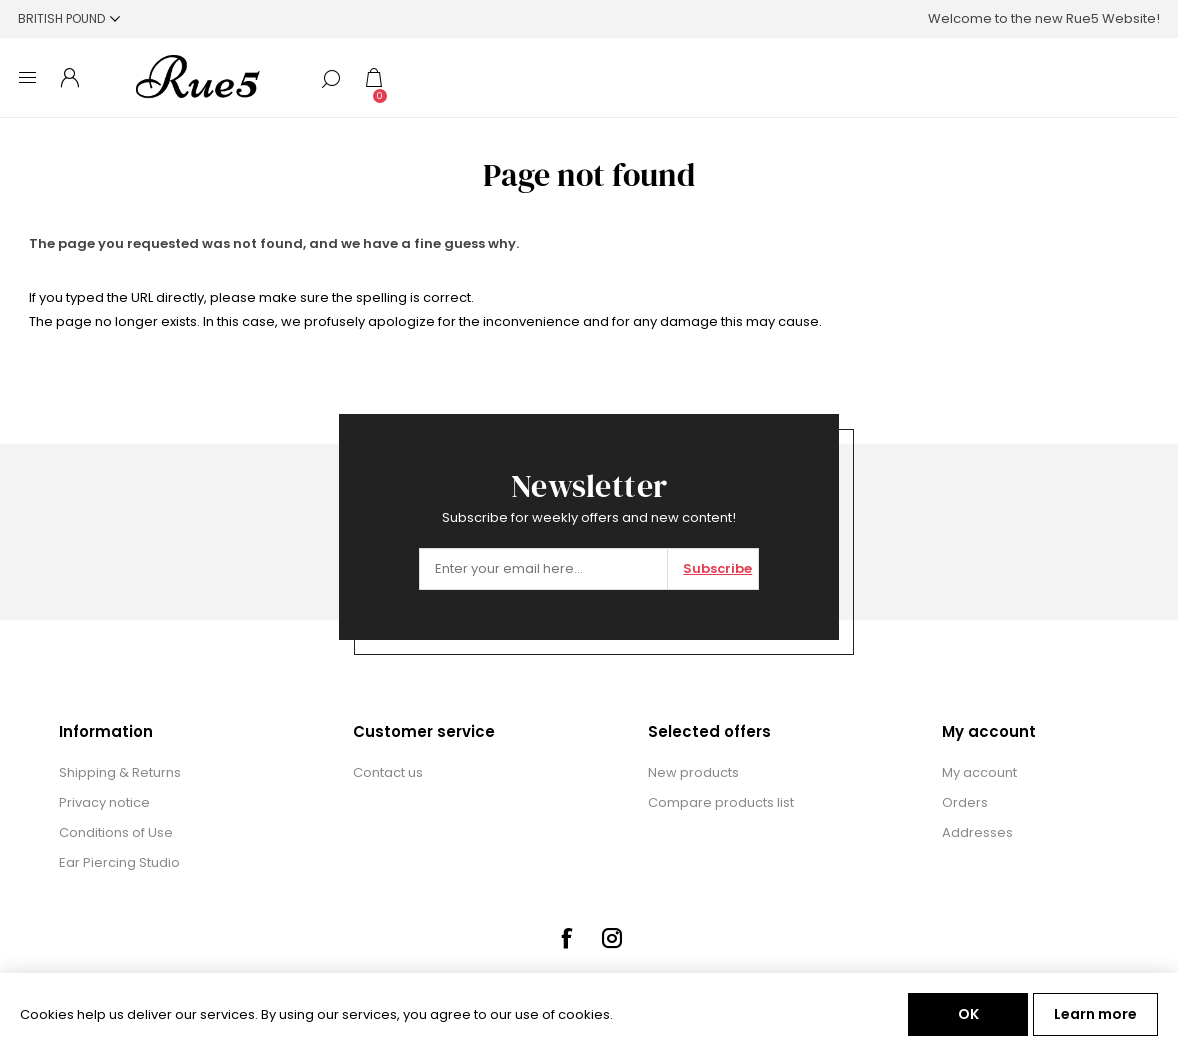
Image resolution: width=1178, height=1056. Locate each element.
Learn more (1095, 1014)
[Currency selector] (69, 18)
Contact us (388, 772)
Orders (965, 802)
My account (979, 772)
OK (968, 1014)
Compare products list (721, 802)
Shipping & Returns (120, 772)
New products (693, 772)
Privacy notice (104, 802)
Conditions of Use (116, 832)
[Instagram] (612, 938)
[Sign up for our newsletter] (543, 569)
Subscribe (717, 568)
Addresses (977, 832)
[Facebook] (566, 938)
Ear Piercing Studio (119, 862)
